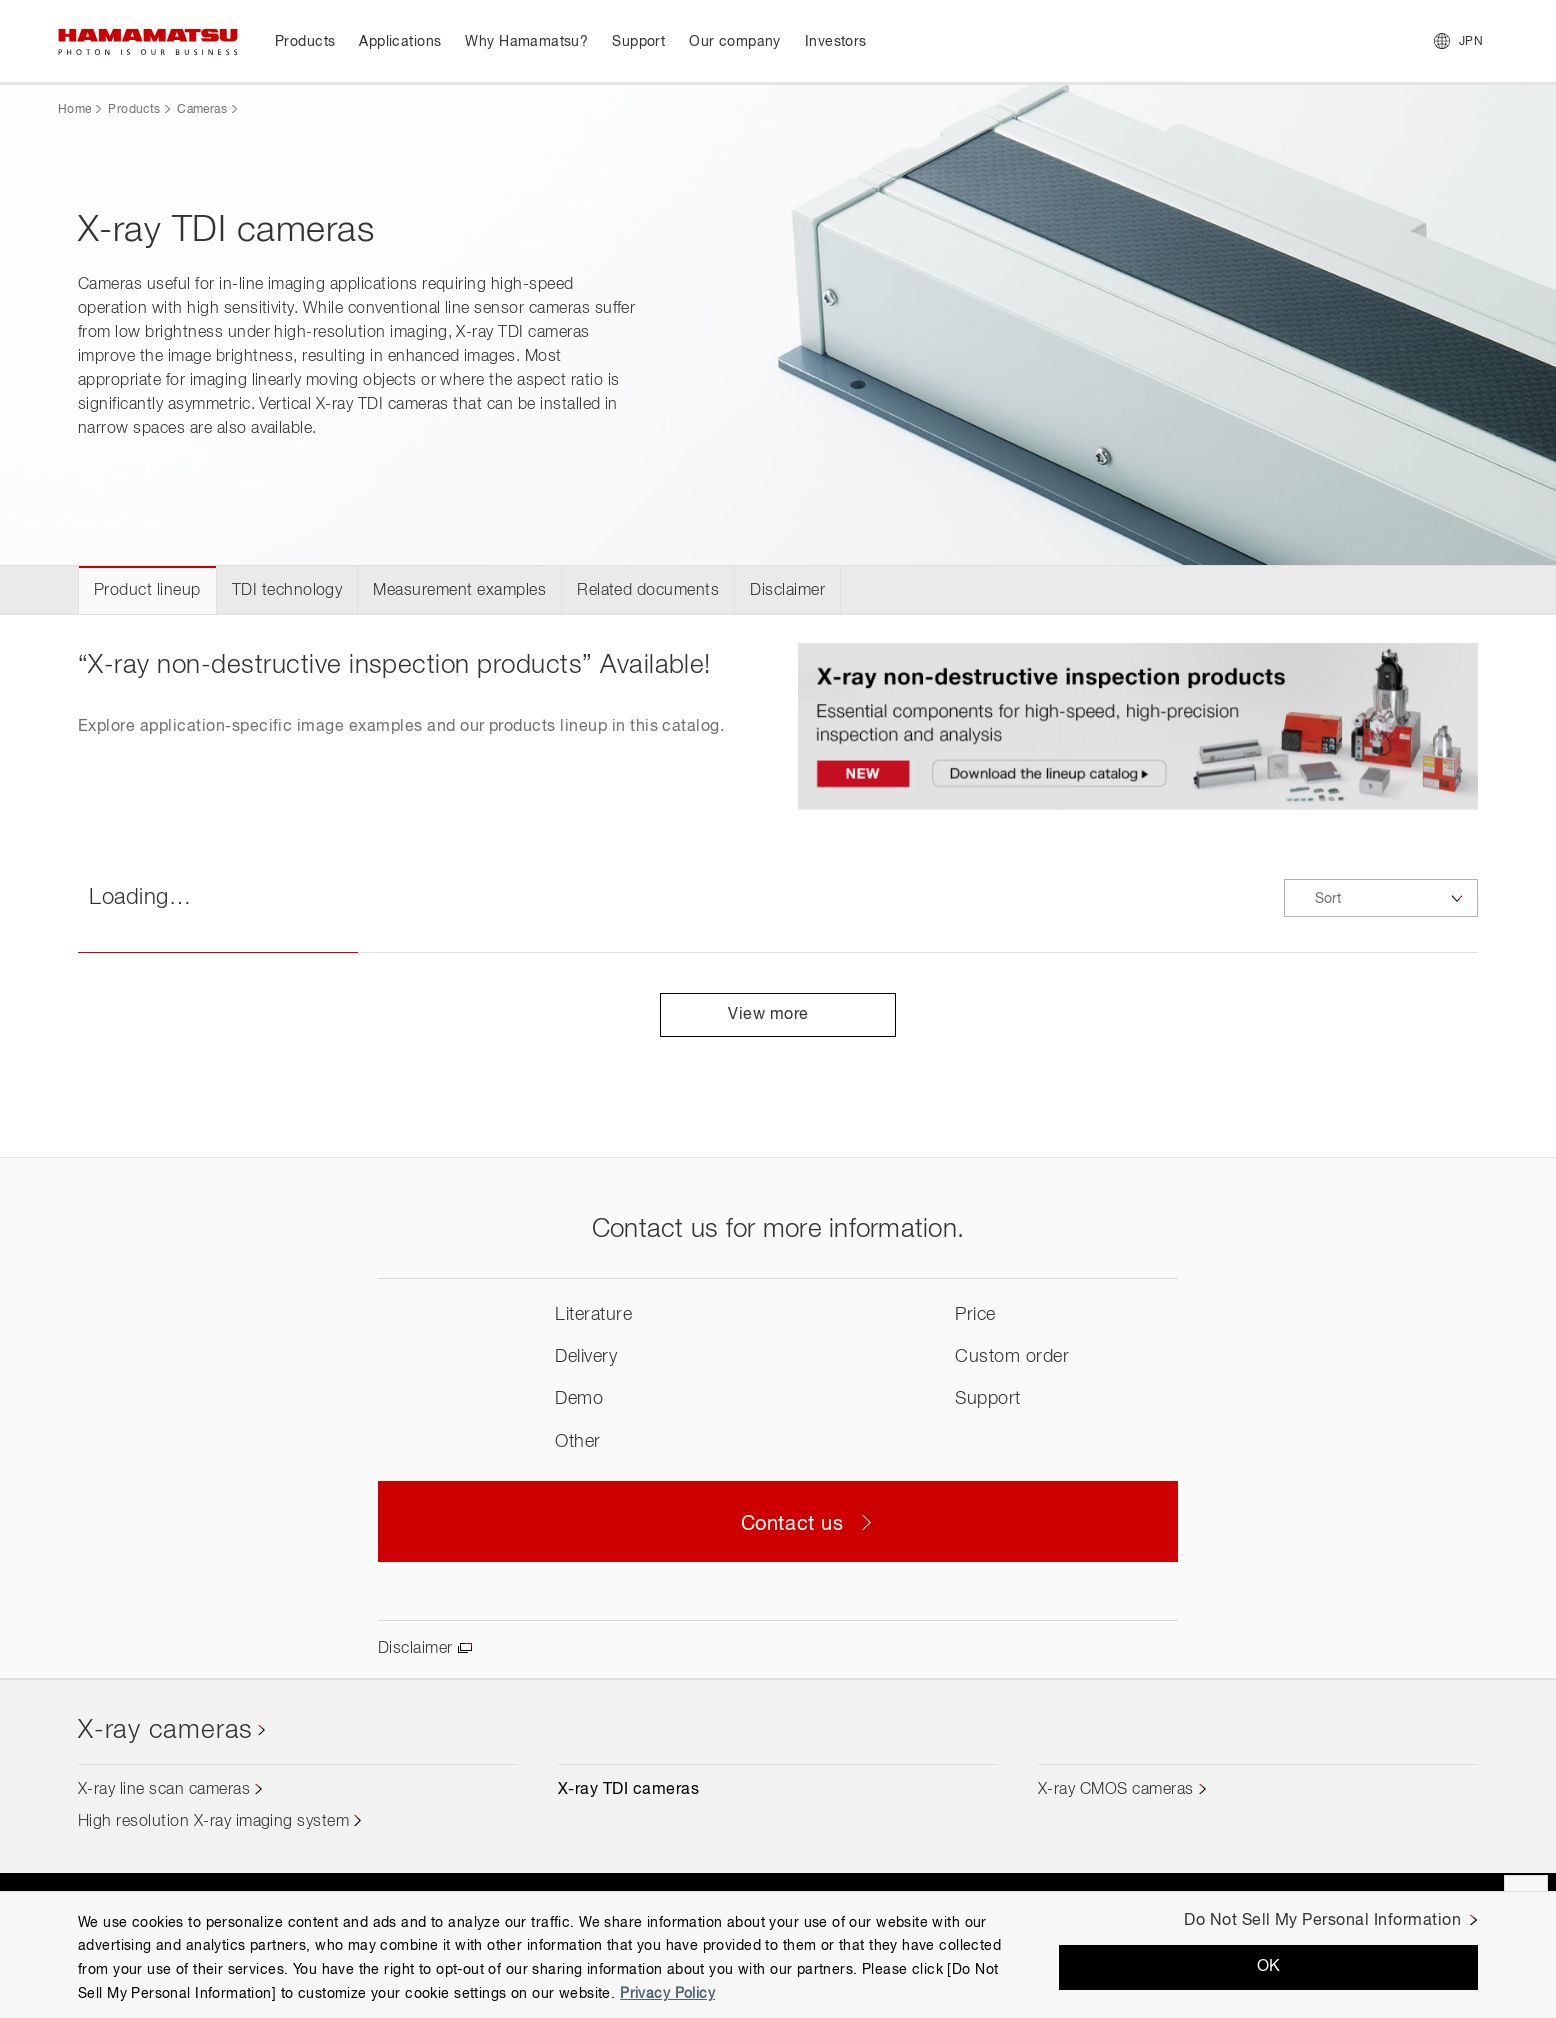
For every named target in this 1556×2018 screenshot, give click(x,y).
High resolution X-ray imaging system (213, 1822)
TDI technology (287, 591)
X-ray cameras (165, 1731)
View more (777, 1015)
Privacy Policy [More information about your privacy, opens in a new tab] (667, 1994)
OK (1269, 1967)
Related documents (648, 591)
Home (74, 110)
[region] (778, 1954)
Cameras (202, 110)
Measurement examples (459, 591)
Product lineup (147, 591)
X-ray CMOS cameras (1116, 1790)
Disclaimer (787, 591)
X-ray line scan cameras (164, 1790)
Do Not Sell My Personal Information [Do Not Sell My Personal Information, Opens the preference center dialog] (1322, 1921)
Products (134, 110)
